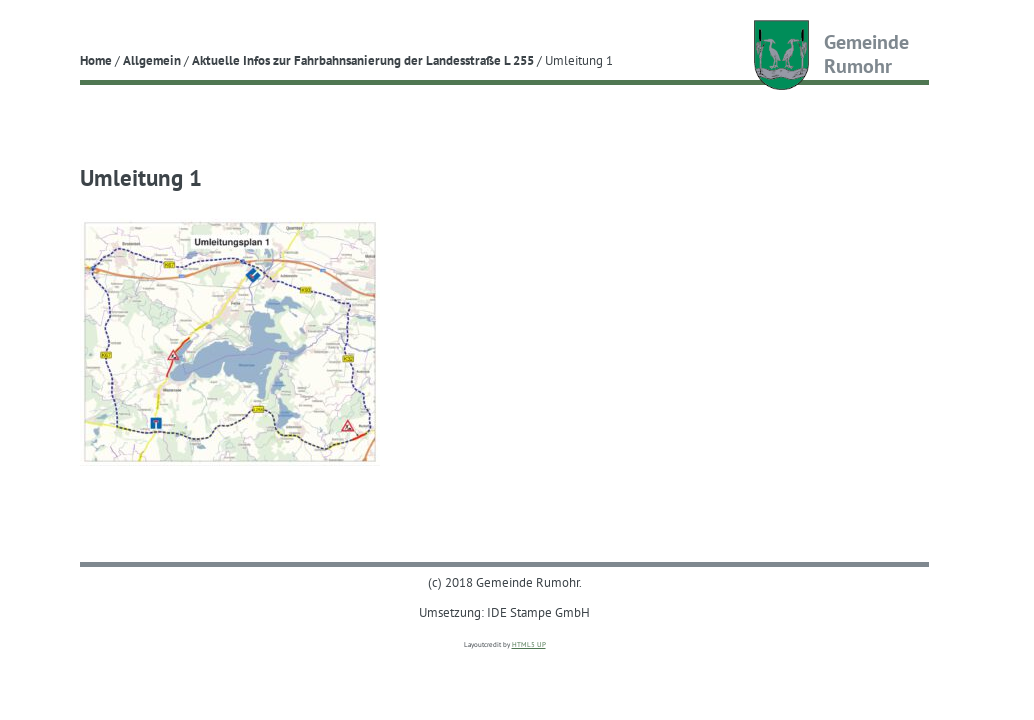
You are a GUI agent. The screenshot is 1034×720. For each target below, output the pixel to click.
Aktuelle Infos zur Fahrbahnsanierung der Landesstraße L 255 (363, 60)
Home (96, 60)
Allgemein (152, 60)
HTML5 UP (529, 644)
